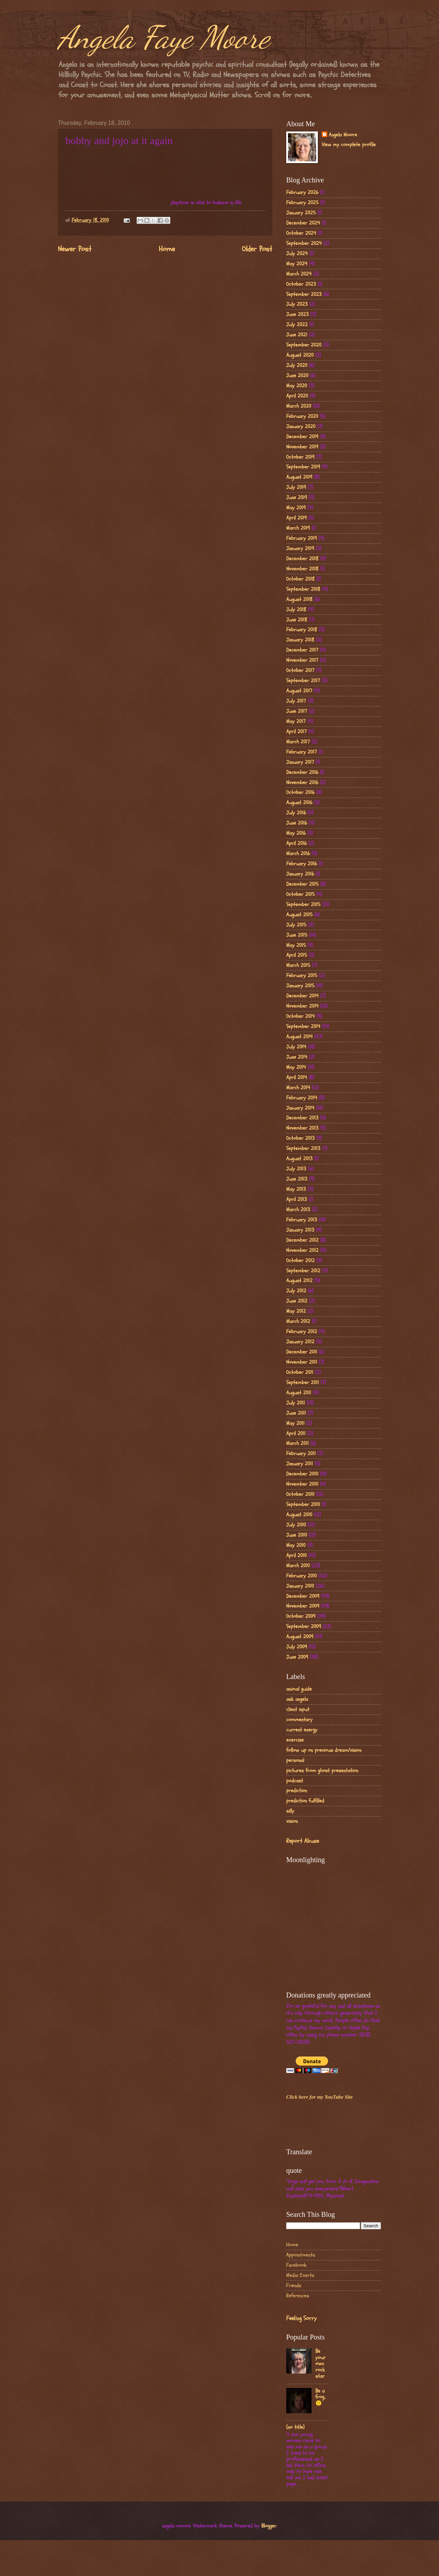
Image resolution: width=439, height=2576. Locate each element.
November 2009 (302, 1606)
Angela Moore (343, 134)
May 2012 (296, 1311)
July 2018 (296, 609)
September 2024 (304, 243)
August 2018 (299, 599)
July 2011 (295, 1403)
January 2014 (300, 1108)
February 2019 (301, 538)
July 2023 (297, 304)
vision (292, 1821)
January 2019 (300, 548)
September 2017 (303, 680)
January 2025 (301, 213)
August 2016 (299, 802)
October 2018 (300, 579)
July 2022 (297, 324)
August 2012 (299, 1280)
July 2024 (297, 253)
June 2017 (296, 711)
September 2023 (304, 294)
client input (297, 1709)
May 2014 (296, 1067)
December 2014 (302, 996)
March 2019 (298, 528)
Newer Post (74, 249)
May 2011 (295, 1423)
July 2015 (296, 925)
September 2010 (303, 1504)
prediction (296, 1790)
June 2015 (296, 935)
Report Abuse (302, 1841)
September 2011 (302, 1382)
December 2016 (302, 772)
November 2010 (302, 1484)
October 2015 (300, 894)
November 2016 (302, 782)
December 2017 (302, 650)
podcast (294, 1780)
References (297, 2295)
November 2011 (301, 1362)
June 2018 (296, 620)
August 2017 (299, 691)
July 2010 (296, 1525)
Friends (293, 2285)
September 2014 (303, 1026)
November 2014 (302, 1006)
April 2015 (296, 955)
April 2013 (296, 1199)
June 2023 (297, 314)
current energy (301, 1730)
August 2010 (299, 1514)
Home (167, 249)
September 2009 (303, 1626)
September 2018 (303, 589)
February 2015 (301, 975)
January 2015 (300, 985)
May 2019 (296, 507)
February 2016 (301, 863)
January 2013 (300, 1230)
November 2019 (302, 447)
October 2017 (300, 670)
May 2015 (296, 945)
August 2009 (299, 1636)
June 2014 (296, 1057)
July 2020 (296, 365)
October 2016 (300, 792)
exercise (295, 1740)
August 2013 (299, 1158)
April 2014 (296, 1077)
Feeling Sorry (301, 2318)
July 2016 (296, 812)
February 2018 (301, 629)
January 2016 (300, 874)
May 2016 (296, 833)
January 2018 (300, 640)
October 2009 (300, 1616)
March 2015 (298, 965)
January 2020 (300, 426)
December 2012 (302, 1240)
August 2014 (299, 1036)
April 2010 (296, 1555)
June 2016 (296, 823)
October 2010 (300, 1494)
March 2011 (297, 1443)
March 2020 (298, 406)
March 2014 (298, 1087)
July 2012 (296, 1291)
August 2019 (299, 477)
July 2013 (296, 1169)
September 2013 (303, 1148)
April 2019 (296, 518)
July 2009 (296, 1647)
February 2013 (301, 1220)
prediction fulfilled (305, 1801)
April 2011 (296, 1433)
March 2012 (298, 1321)
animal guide (299, 1689)
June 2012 (296, 1301)
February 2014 (301, 1098)
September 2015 (303, 904)
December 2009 (302, 1596)
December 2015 (302, 884)
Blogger (268, 2526)
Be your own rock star (320, 2364)
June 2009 (297, 1657)
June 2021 (296, 334)
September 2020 (303, 345)
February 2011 (301, 1453)
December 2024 (303, 223)
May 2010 (296, 1545)
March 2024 (299, 274)
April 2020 (297, 396)
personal (295, 1760)
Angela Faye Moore (163, 37)
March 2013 (298, 1209)
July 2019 (296, 487)
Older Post (257, 249)
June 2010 (296, 1535)
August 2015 (299, 914)
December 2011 (301, 1352)
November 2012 (302, 1250)
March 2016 (298, 853)
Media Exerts (300, 2275)
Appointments (300, 2255)
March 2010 (298, 1565)
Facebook (296, 2265)
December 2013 (302, 1118)
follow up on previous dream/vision (323, 1750)
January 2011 (299, 1463)
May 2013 (296, 1189)
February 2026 (302, 192)
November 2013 (302, 1128)
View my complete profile (349, 144)
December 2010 (302, 1474)
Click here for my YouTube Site (319, 2097)
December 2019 (302, 436)
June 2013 (296, 1179)
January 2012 (300, 1341)
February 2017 (301, 752)
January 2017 (300, 762)
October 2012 (300, 1260)
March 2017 (298, 741)
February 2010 (301, 1576)
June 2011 (296, 1413)
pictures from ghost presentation (322, 1770)
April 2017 (296, 731)
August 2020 (300, 355)
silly (290, 1811)
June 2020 (297, 375)
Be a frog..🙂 (320, 2397)
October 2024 (301, 233)
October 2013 (300, 1138)
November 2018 (302, 569)
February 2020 (302, 416)
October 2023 (301, 284)
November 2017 (302, 660)
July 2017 (296, 701)
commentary (299, 1719)
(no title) (295, 2427)
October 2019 (300, 457)
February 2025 (302, 202)
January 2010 (300, 1586)
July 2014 (296, 1047)
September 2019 (303, 467)
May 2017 (296, 721)
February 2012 (301, 1331)
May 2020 (296, 385)
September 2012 (303, 1270)
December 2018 (302, 558)
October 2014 (300, 1016)
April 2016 (296, 843)
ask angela (297, 1699)
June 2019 (296, 497)
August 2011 (298, 1392)
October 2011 (299, 1372)
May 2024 (296, 263)
